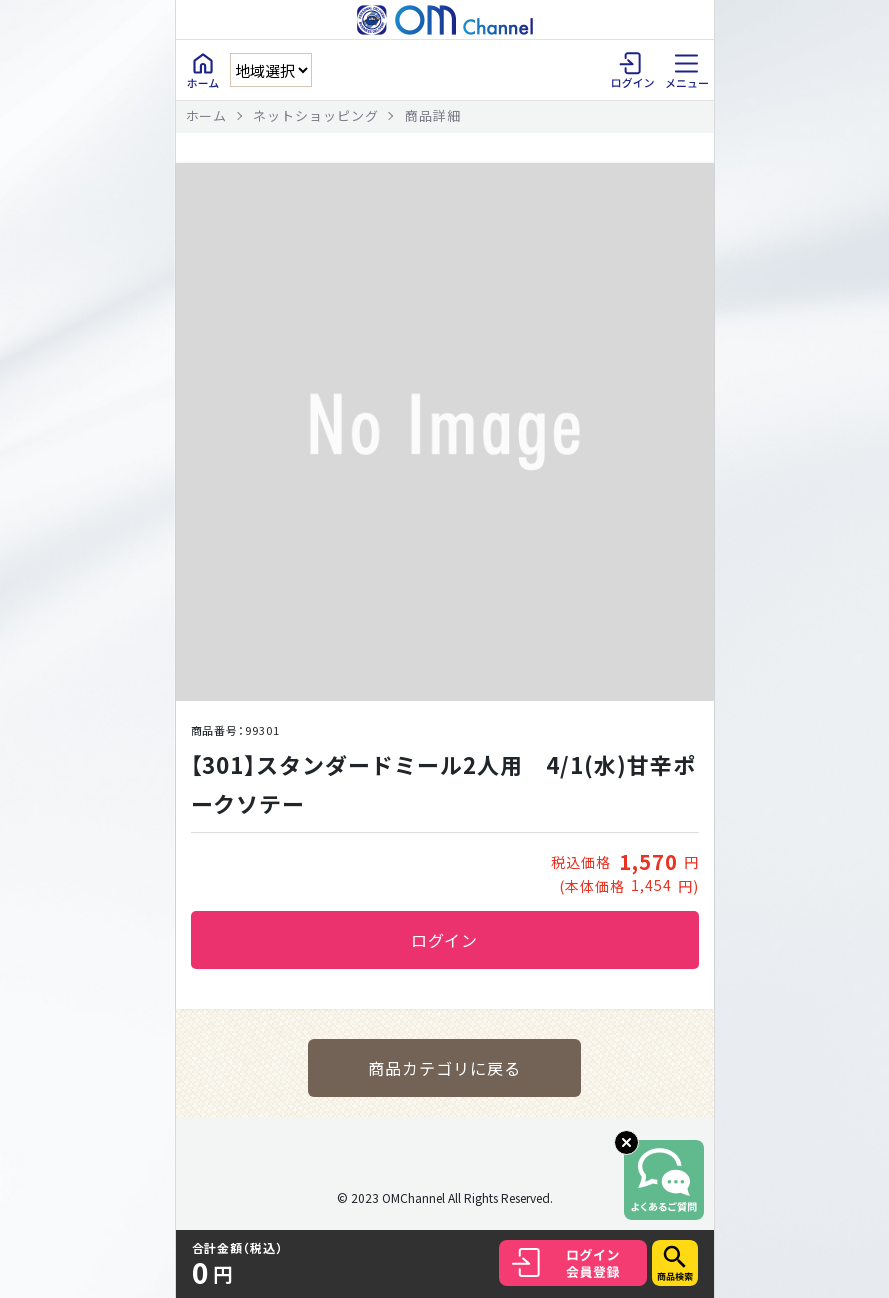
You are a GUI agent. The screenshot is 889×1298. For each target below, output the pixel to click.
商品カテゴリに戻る (444, 1068)
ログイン (445, 940)
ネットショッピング (316, 115)
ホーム (207, 115)
